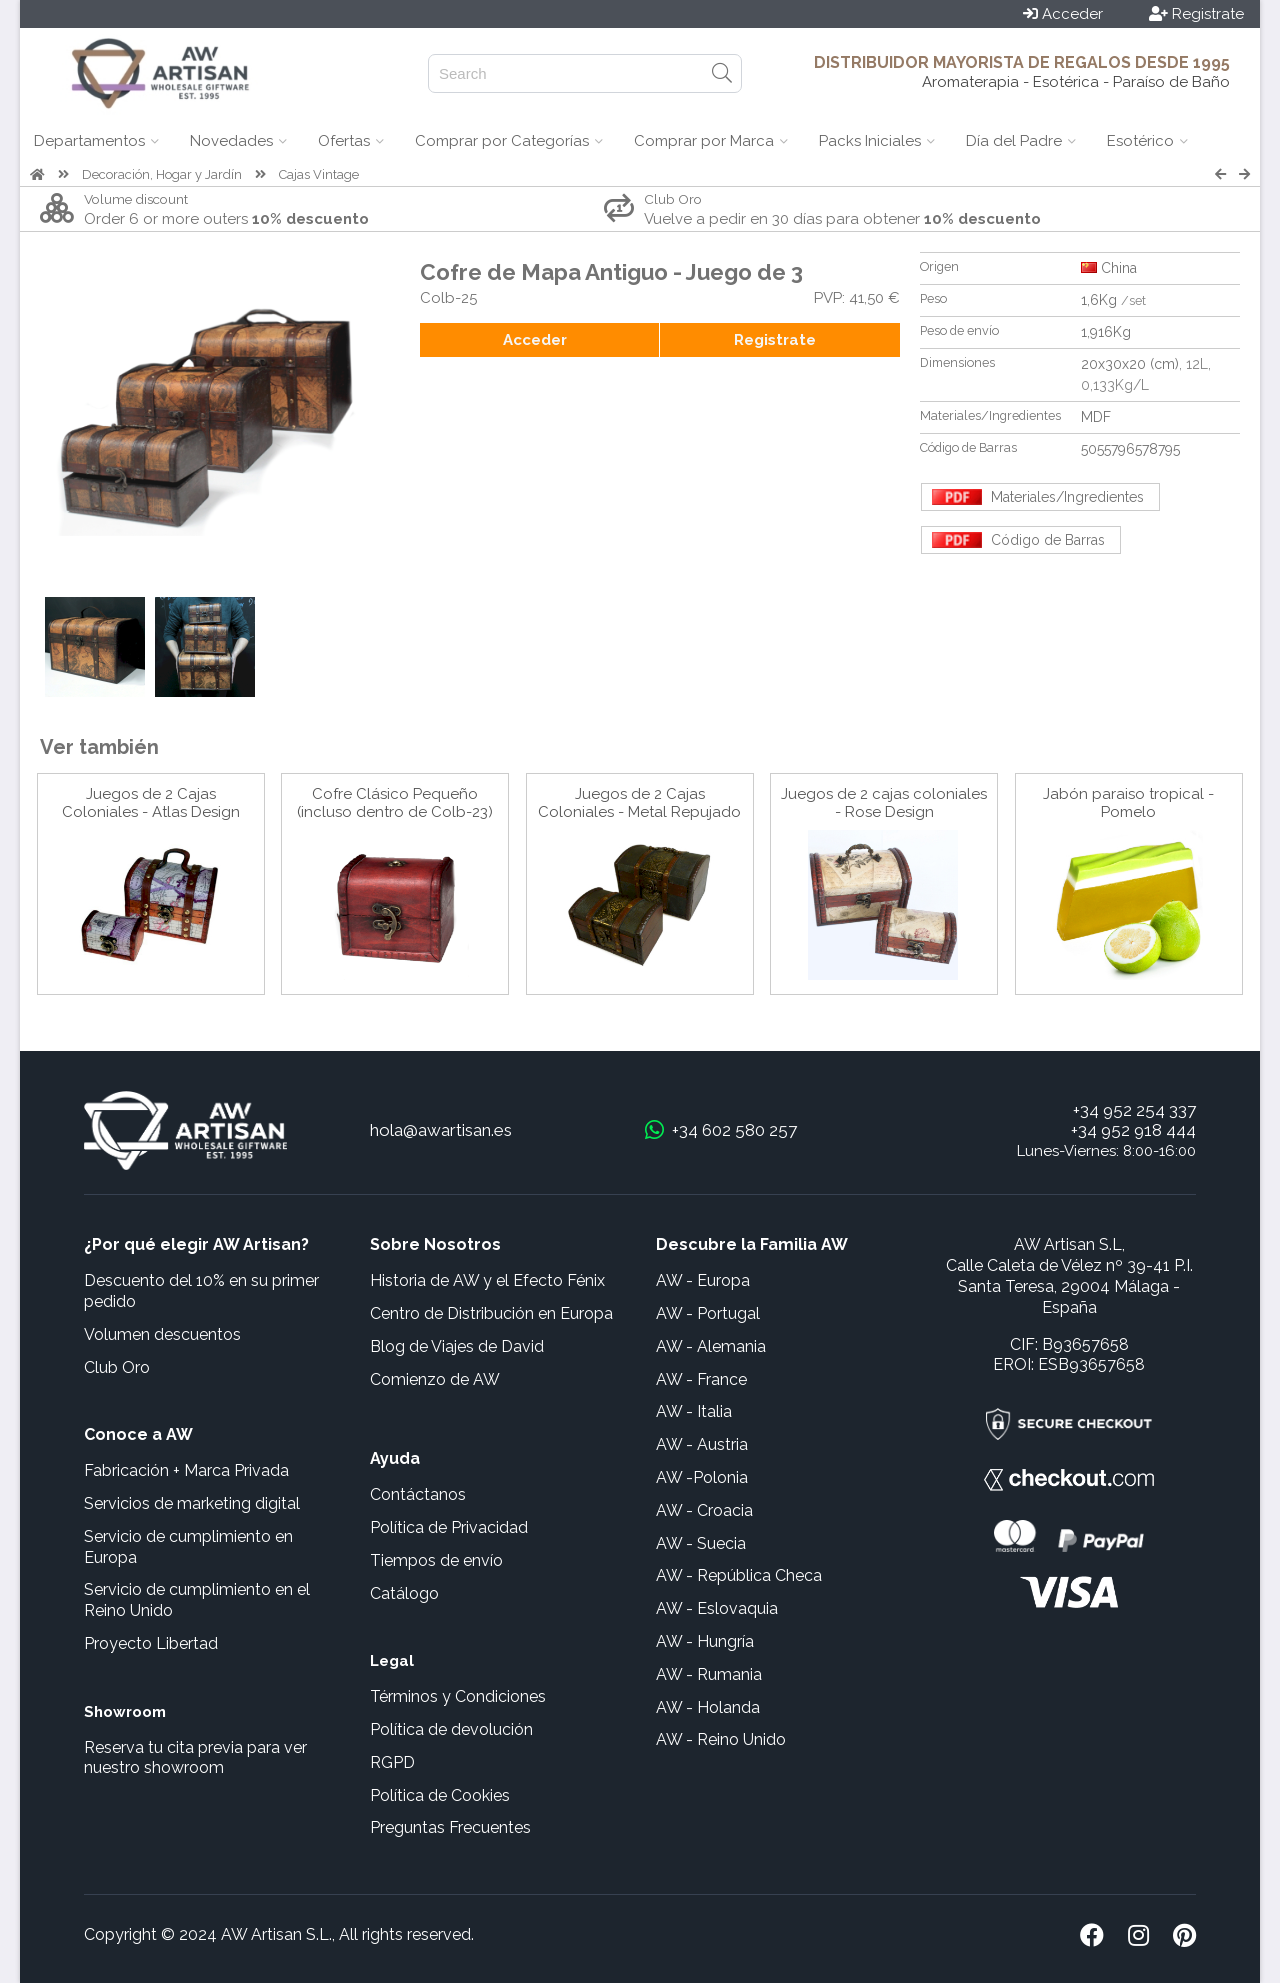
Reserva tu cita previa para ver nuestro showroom (195, 1758)
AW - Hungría (705, 1641)
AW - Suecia (701, 1543)
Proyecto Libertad (151, 1643)
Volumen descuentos (162, 1334)
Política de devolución (451, 1729)
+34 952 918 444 (1133, 1130)
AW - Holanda (708, 1707)
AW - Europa (703, 1280)
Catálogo (404, 1593)
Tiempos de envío (436, 1560)
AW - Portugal (708, 1313)
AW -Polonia (702, 1477)
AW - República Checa (739, 1575)
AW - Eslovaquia (717, 1608)
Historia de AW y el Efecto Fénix (487, 1280)
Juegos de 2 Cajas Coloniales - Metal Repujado (639, 803)
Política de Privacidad (449, 1527)
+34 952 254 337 (1134, 1110)
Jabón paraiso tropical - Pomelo (1128, 803)
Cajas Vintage (319, 174)
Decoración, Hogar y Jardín (162, 174)
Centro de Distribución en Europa (491, 1313)
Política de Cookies (440, 1795)
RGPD (392, 1762)
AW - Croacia (704, 1510)
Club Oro (117, 1367)
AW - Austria (702, 1444)
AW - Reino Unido (721, 1739)
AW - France (701, 1379)
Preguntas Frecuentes (450, 1827)
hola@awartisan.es (441, 1130)
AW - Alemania (711, 1346)
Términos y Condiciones (458, 1696)
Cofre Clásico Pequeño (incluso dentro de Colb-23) (395, 803)
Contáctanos (418, 1494)
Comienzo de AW (435, 1379)
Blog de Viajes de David (457, 1346)
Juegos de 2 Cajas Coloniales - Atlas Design (151, 803)
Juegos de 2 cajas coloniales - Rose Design (884, 803)
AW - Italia (694, 1411)
